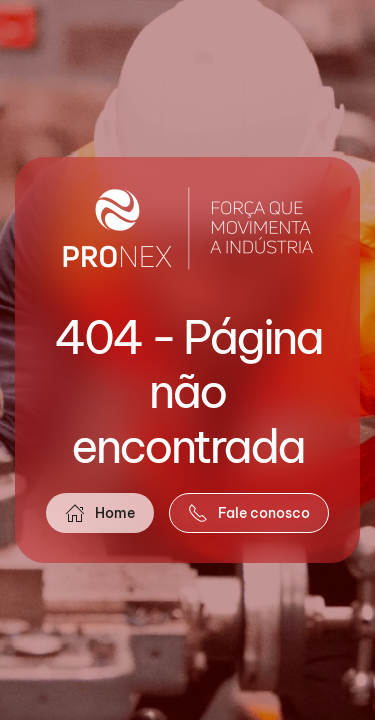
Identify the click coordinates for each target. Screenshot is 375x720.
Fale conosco (249, 513)
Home (100, 513)
